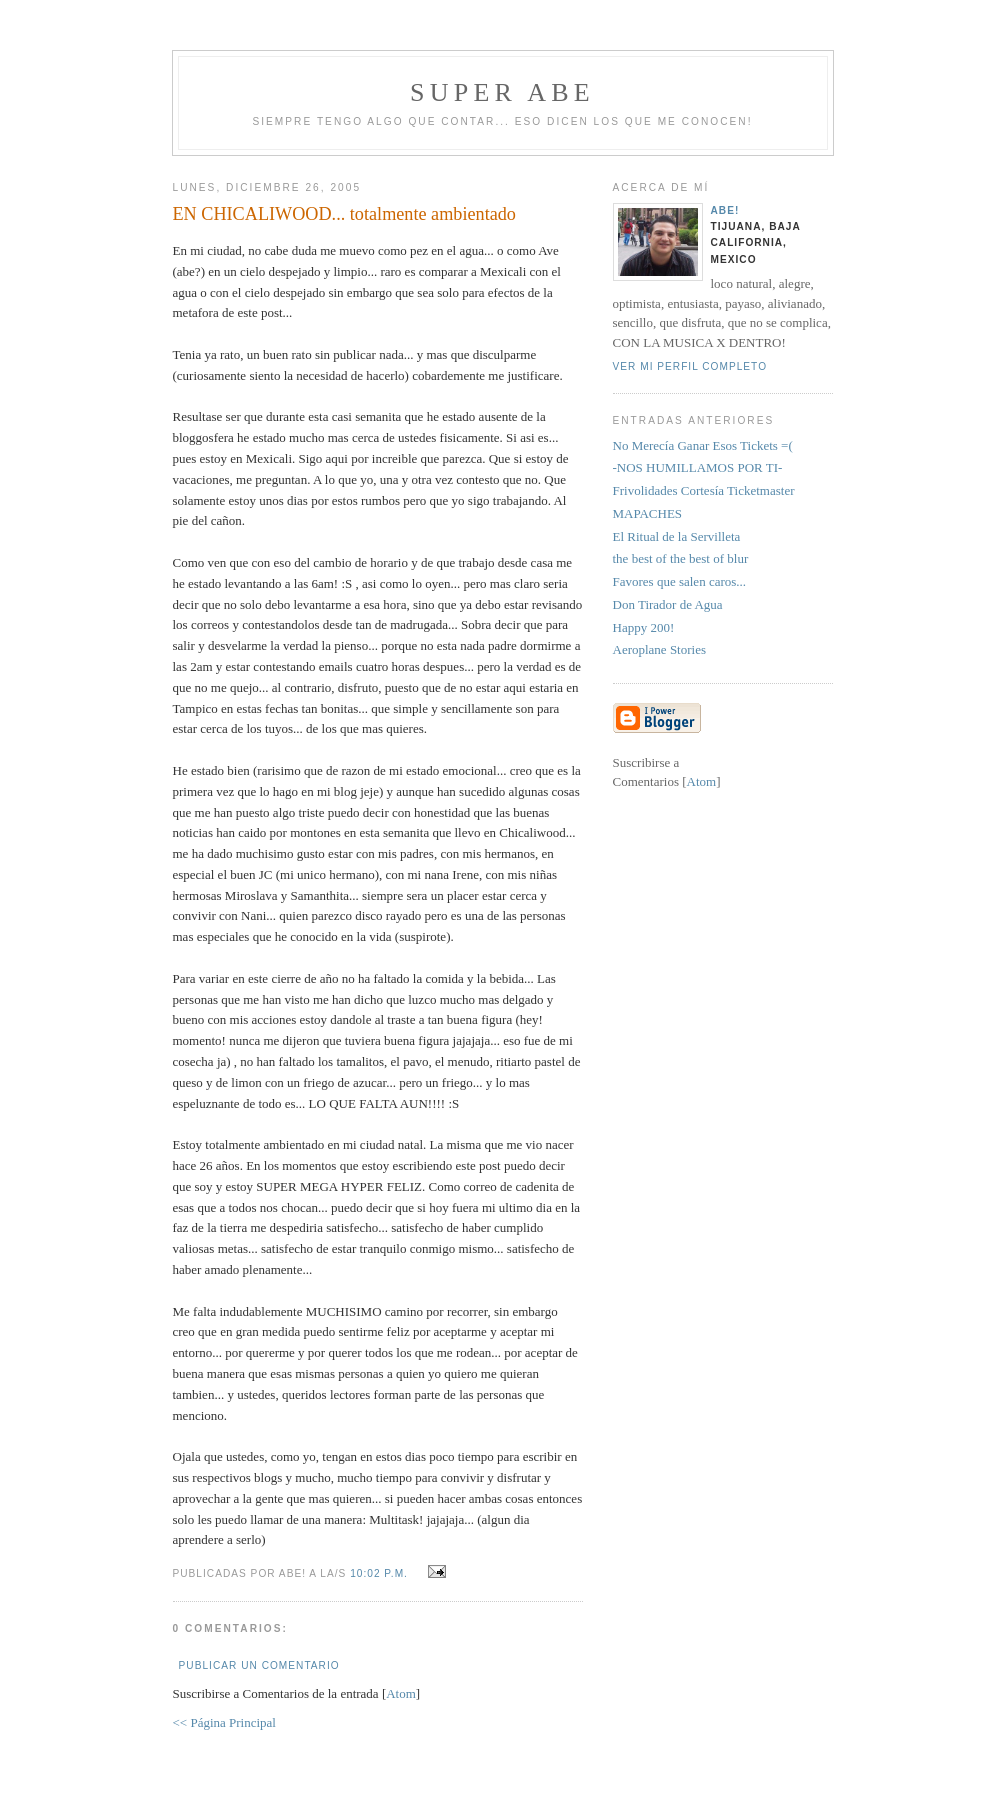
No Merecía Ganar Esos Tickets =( (703, 445)
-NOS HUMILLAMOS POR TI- (698, 467)
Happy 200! (644, 627)
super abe (502, 92)
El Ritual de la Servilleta (677, 536)
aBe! (725, 210)
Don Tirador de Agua (668, 604)
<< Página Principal (224, 1722)
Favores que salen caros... (680, 581)
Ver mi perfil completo (690, 366)
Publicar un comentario (259, 1665)
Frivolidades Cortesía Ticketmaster (704, 490)
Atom (401, 1693)
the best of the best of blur (681, 558)
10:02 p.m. (381, 1573)
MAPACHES (648, 513)
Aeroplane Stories (660, 649)
